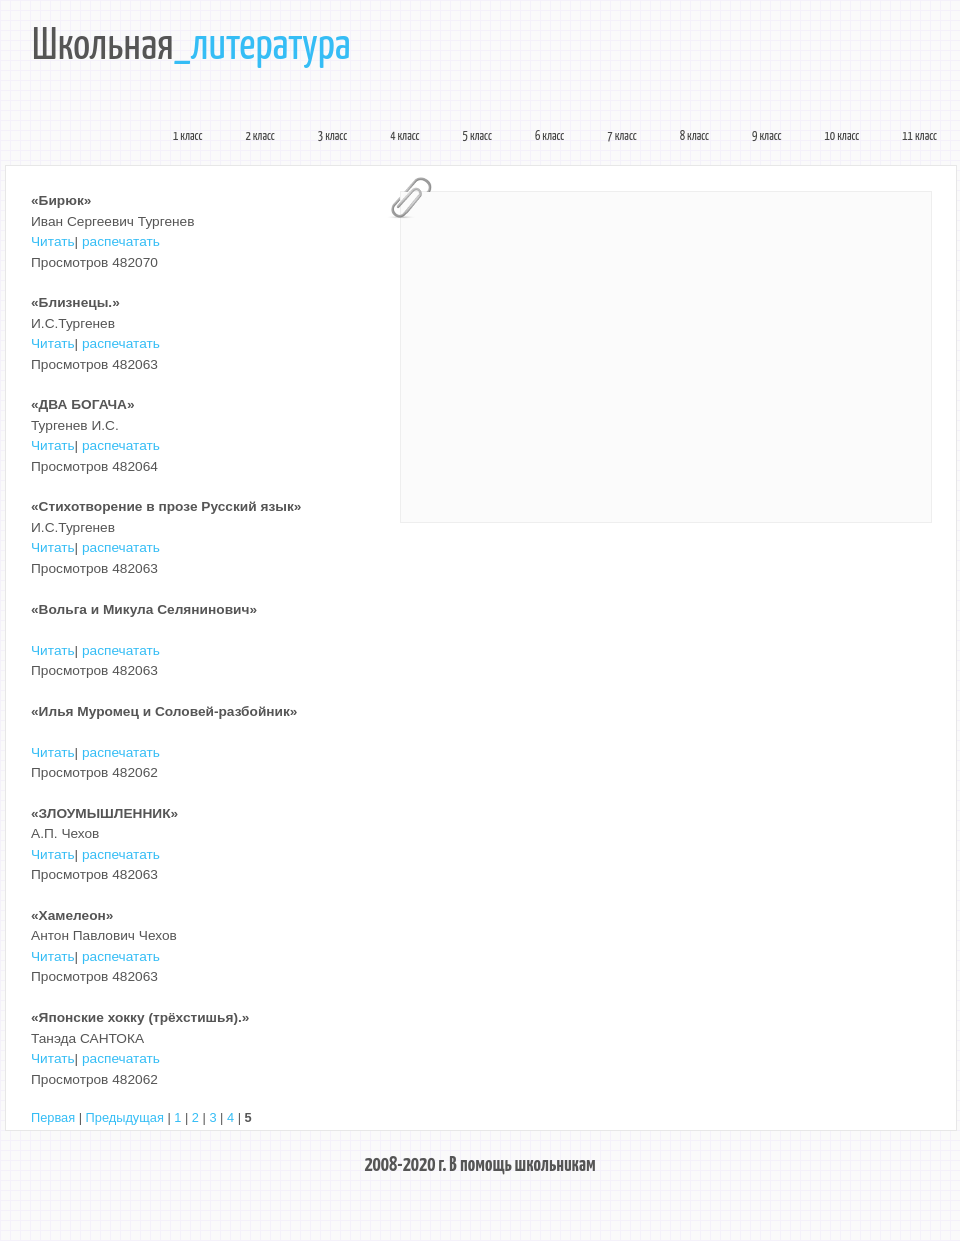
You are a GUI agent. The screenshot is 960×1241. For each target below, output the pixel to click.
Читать (53, 241)
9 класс (766, 137)
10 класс (842, 137)
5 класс (477, 137)
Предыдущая (125, 1117)
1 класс (187, 137)
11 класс (919, 137)
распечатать (121, 241)
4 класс (404, 137)
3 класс (332, 137)
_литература (262, 47)
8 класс (694, 137)
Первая (53, 1117)
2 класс (259, 137)
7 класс (621, 137)
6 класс (549, 137)
